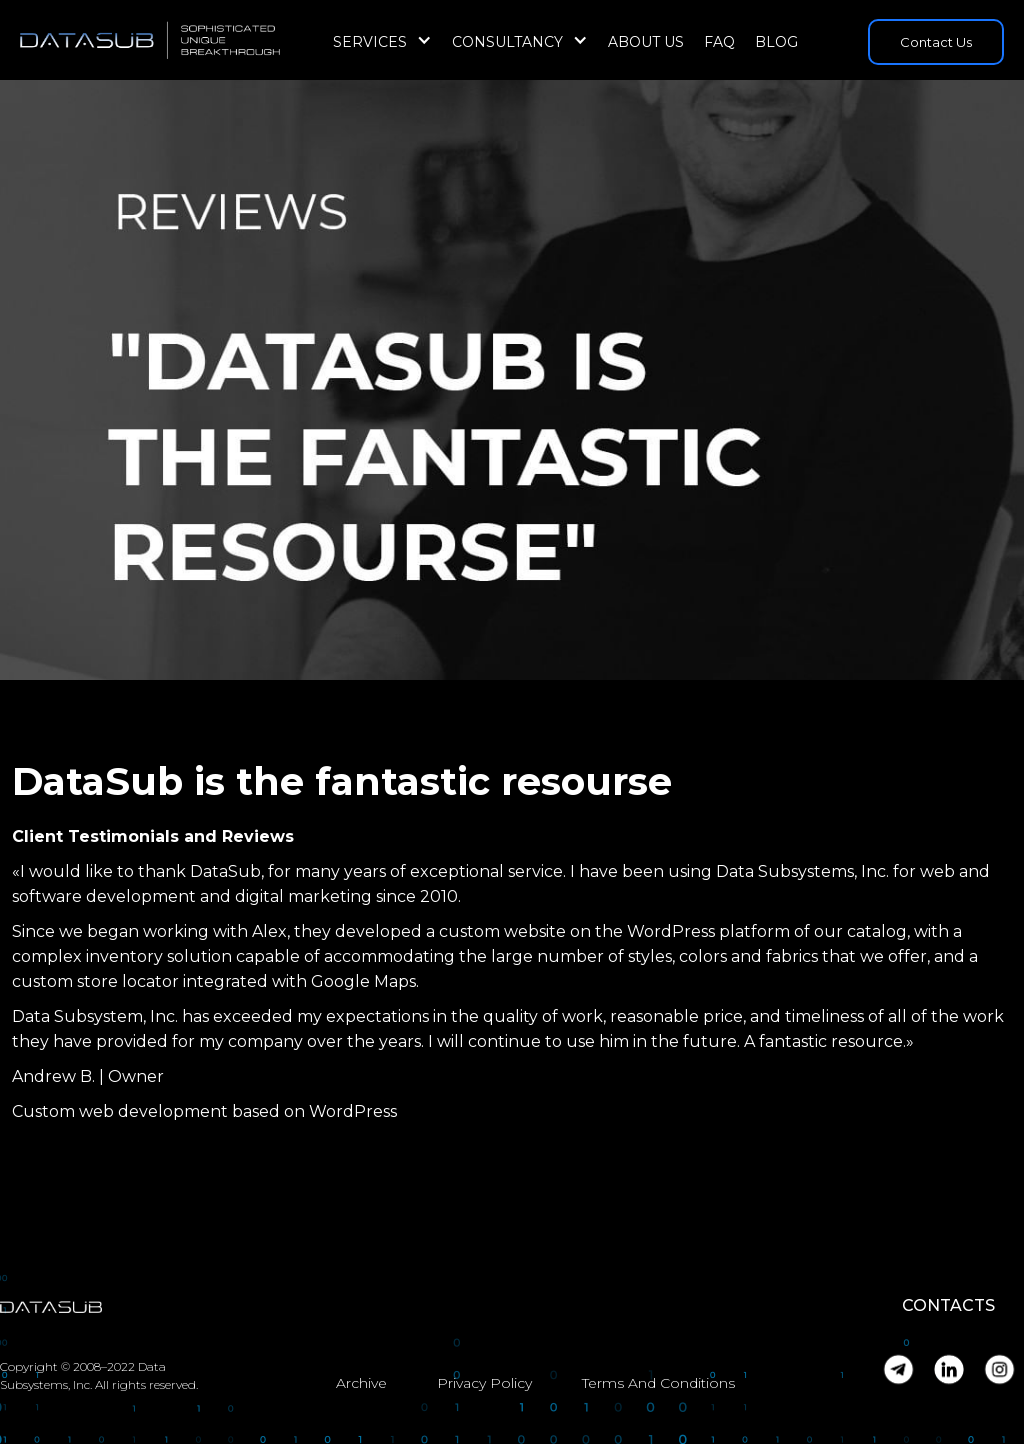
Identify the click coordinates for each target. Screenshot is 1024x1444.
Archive (361, 1383)
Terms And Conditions (658, 1383)
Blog (776, 42)
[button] (382, 42)
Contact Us (936, 42)
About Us (646, 42)
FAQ (719, 42)
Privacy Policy (484, 1383)
